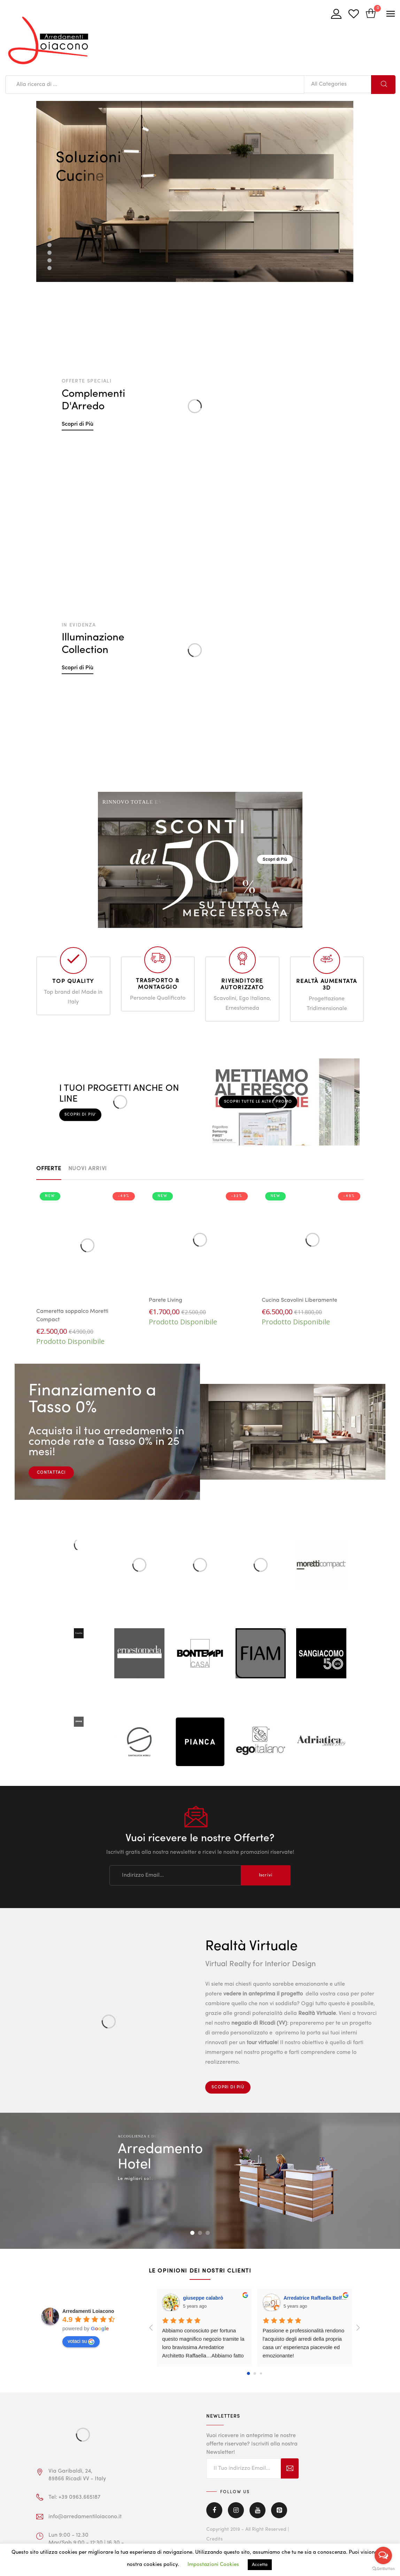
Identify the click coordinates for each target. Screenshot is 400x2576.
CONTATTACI (51, 1473)
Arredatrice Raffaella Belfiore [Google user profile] (317, 2298)
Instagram (236, 2510)
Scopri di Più (77, 424)
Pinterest (279, 2510)
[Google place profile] (88, 2311)
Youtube (257, 2510)
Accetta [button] (260, 2564)
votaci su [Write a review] (81, 2341)
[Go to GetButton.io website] (383, 2569)
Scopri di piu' (80, 1114)
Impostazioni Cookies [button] (213, 2564)
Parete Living (165, 1300)
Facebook (214, 2510)
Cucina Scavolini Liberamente (299, 1300)
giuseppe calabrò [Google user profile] (203, 2298)
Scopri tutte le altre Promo (258, 1102)
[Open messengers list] (383, 2555)
